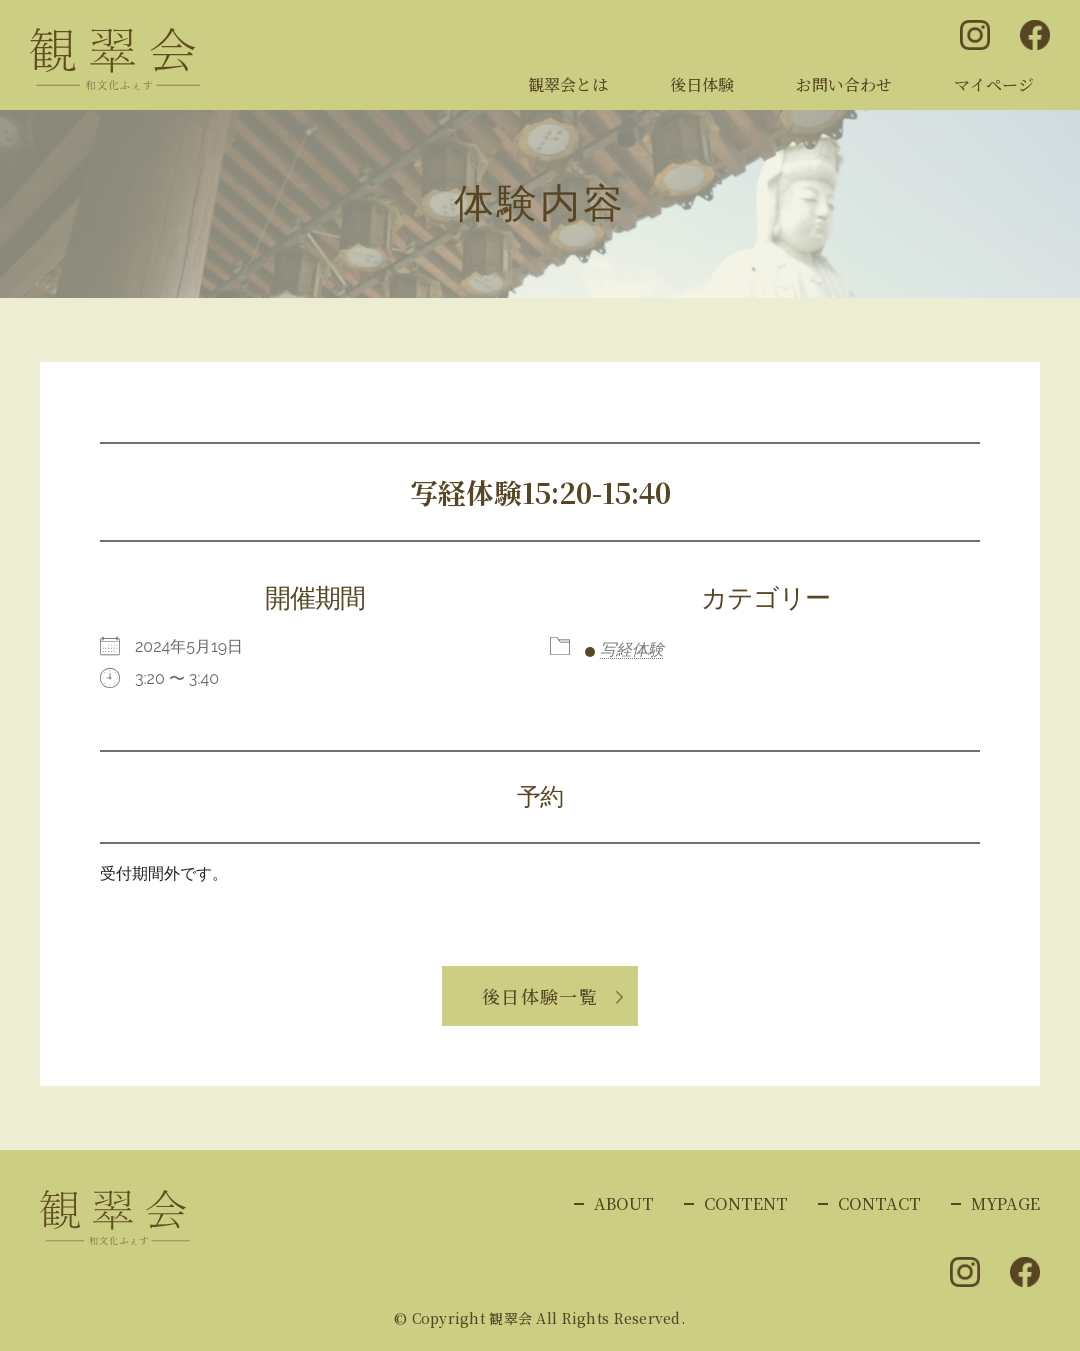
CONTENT (746, 1203)
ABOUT (624, 1203)
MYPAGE (1005, 1203)
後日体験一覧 (540, 996)
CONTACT (879, 1203)
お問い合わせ (844, 84)
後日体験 (702, 84)
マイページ (994, 84)
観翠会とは (568, 84)
